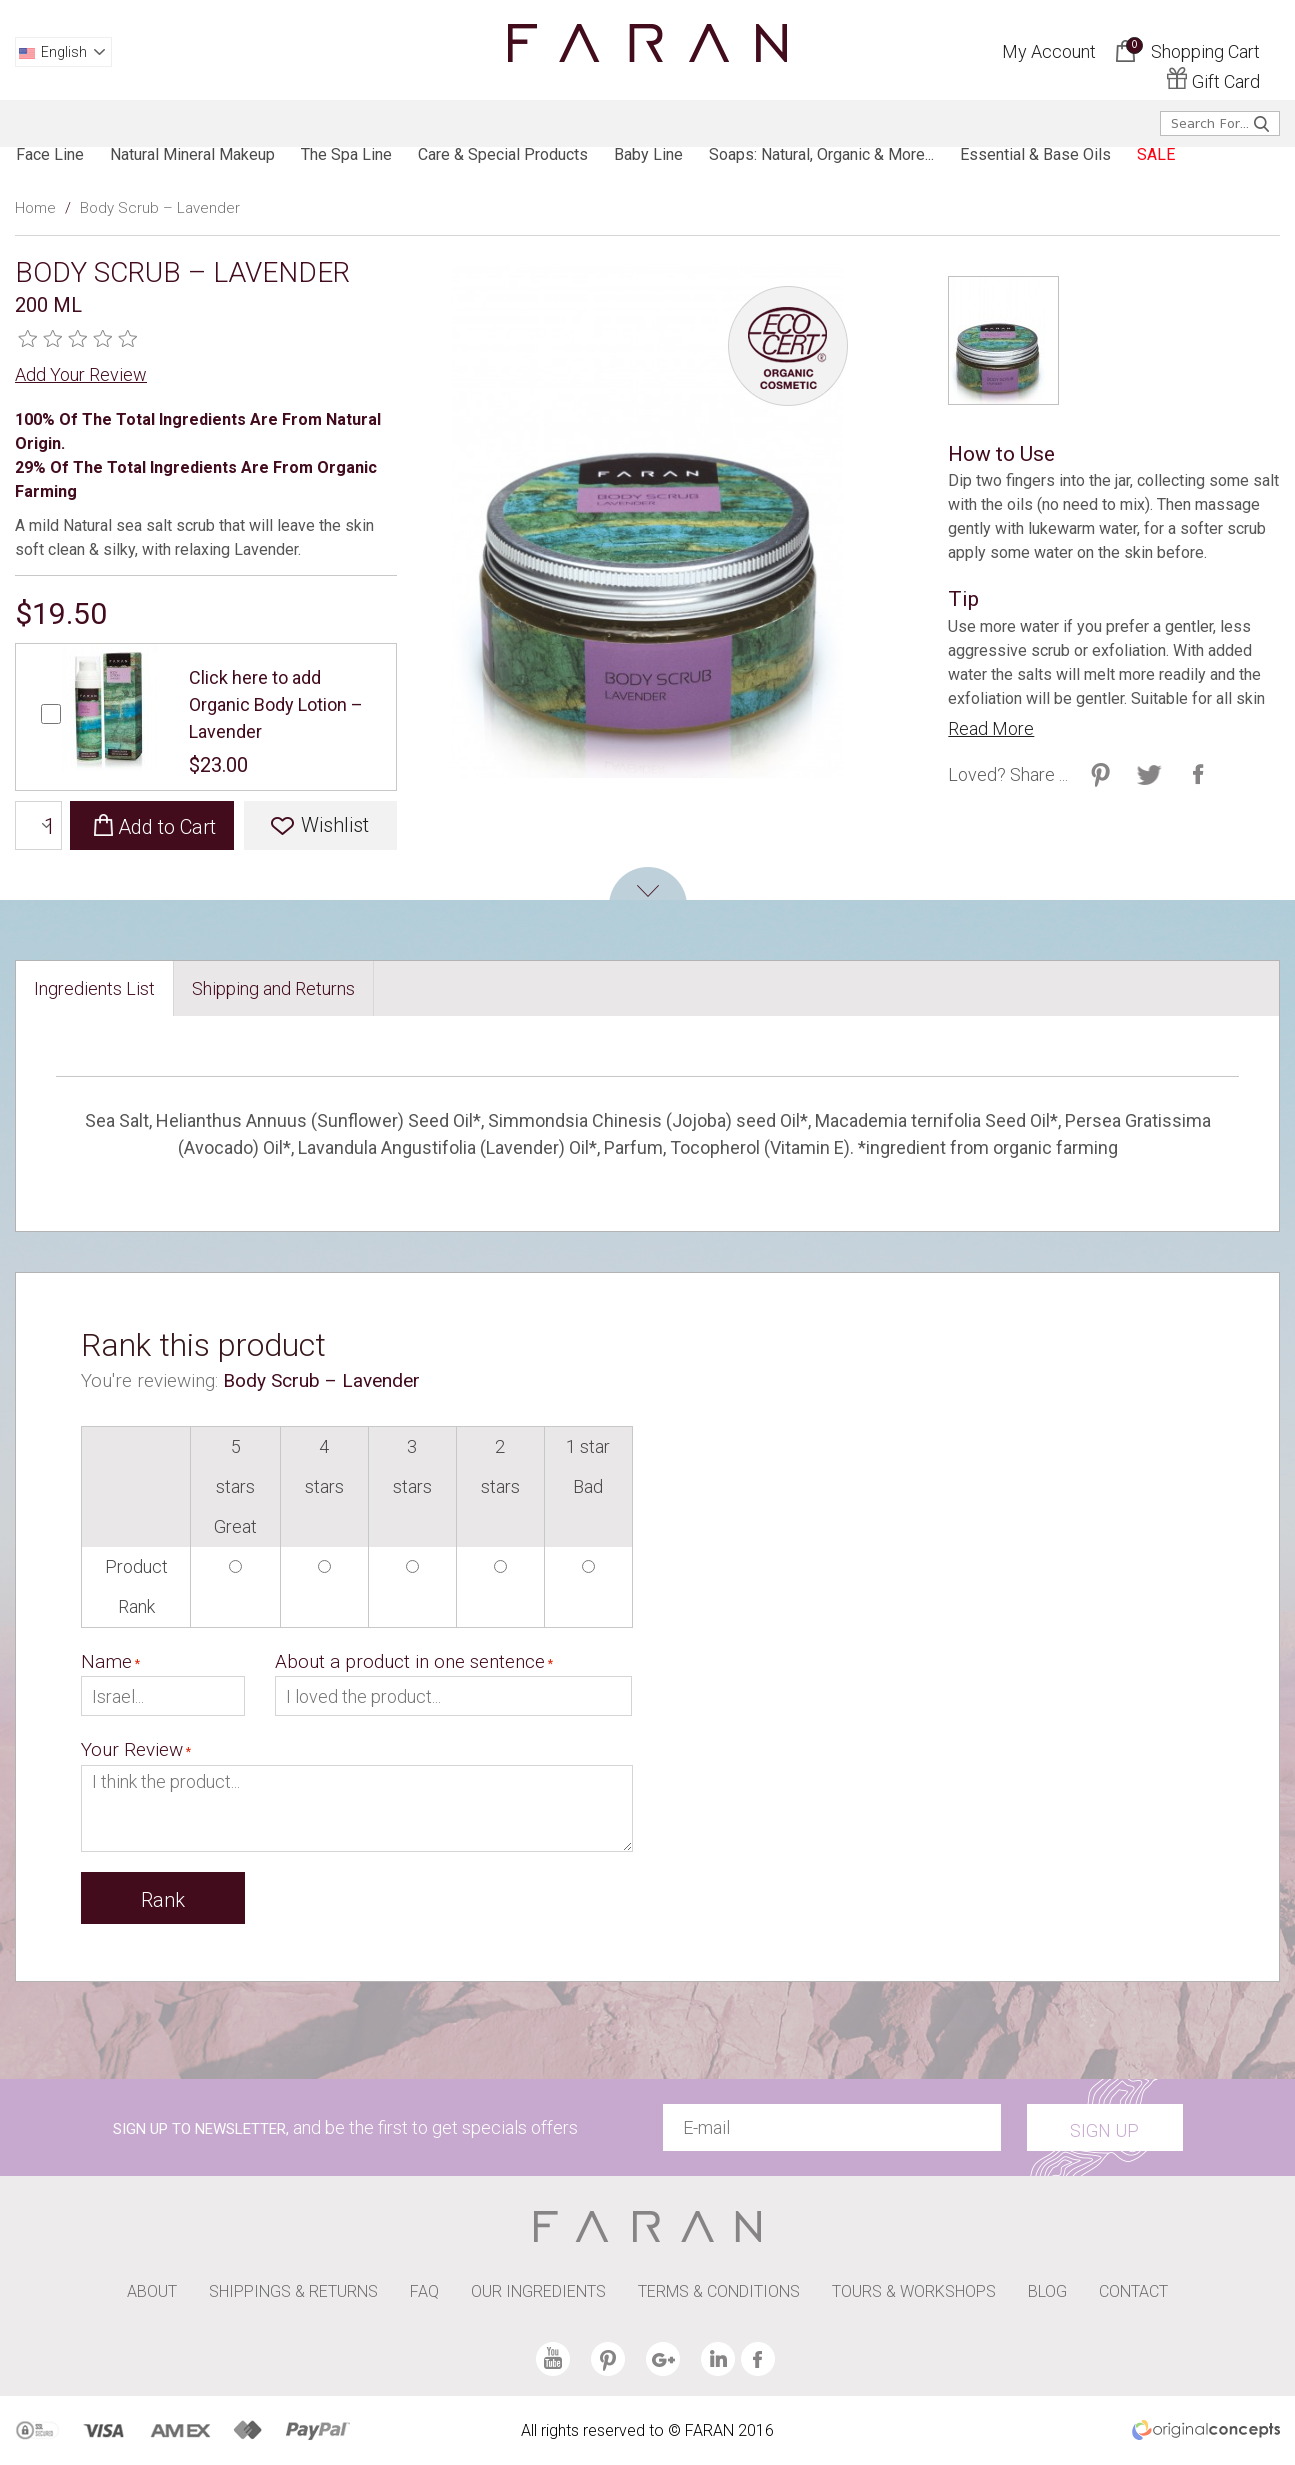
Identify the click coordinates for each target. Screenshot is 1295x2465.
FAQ (424, 2291)
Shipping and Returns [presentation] (273, 988)
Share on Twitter (1100, 774)
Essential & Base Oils (1035, 154)
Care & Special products (503, 154)
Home (35, 208)
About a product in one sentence (410, 1661)
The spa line (346, 154)
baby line (648, 154)
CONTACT (1133, 2291)
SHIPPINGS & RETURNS (293, 2291)
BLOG (1047, 2291)
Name (106, 1661)
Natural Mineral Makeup (192, 154)
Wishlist (335, 825)
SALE (1156, 154)
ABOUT (152, 2291)
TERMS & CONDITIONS (719, 2291)
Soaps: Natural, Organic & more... (821, 154)
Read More (991, 728)
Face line (50, 154)
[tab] (95, 988)
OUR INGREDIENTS (538, 2291)
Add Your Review (81, 374)
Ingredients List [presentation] (94, 988)
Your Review (132, 1749)
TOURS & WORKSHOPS (914, 2291)
